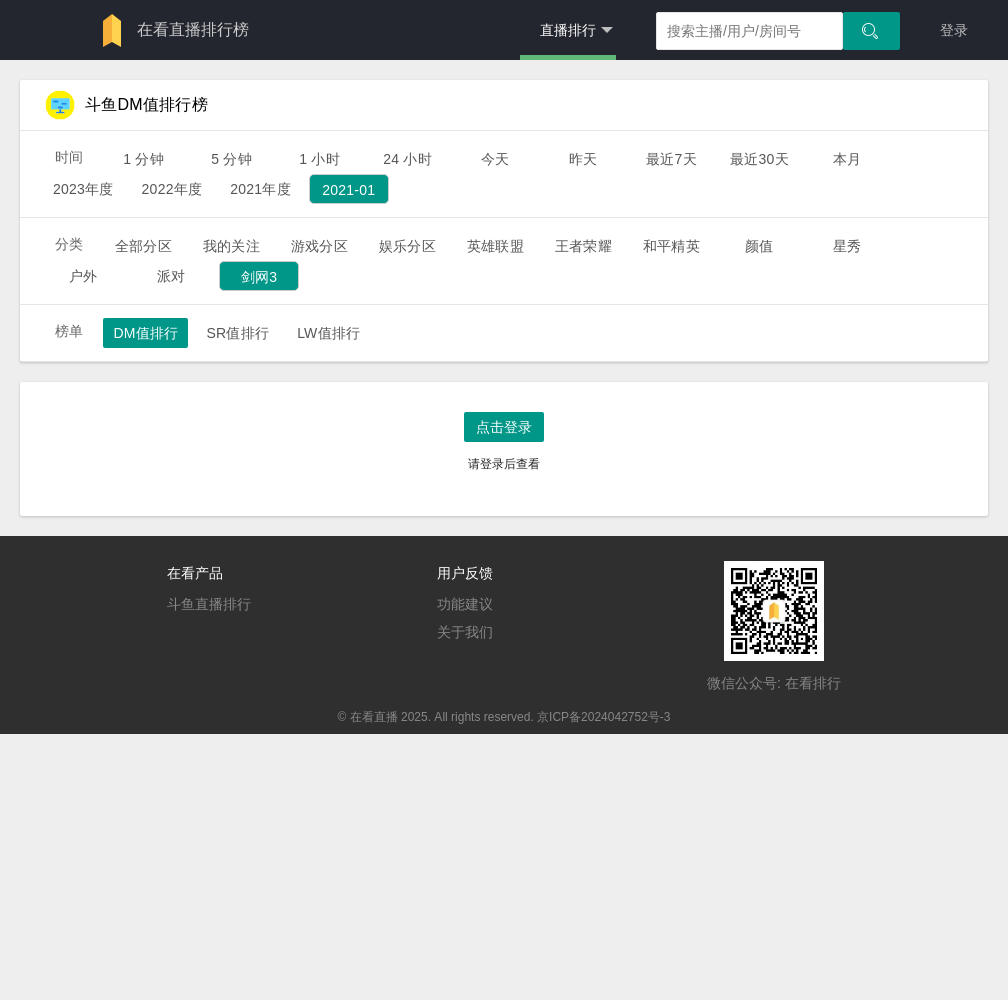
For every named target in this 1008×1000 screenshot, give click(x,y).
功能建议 (465, 604)
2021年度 (260, 189)
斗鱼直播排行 (209, 604)
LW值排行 (328, 333)
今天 (495, 159)
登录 (954, 30)
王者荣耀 (583, 246)
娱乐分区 (407, 246)
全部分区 (143, 246)
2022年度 (172, 189)
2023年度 (83, 189)
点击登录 (504, 427)
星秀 (847, 246)
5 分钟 (231, 159)
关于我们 (465, 632)
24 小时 (407, 159)
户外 (83, 276)
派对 (171, 276)
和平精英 (671, 246)
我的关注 (231, 246)
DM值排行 (145, 333)
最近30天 (759, 159)
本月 (847, 159)
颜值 (759, 246)
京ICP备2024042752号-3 (603, 717)
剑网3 (259, 277)
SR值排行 (237, 333)
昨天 (583, 159)
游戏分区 (319, 246)
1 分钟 (143, 159)
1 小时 (319, 159)
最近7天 (671, 159)
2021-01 (348, 190)
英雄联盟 (495, 246)
